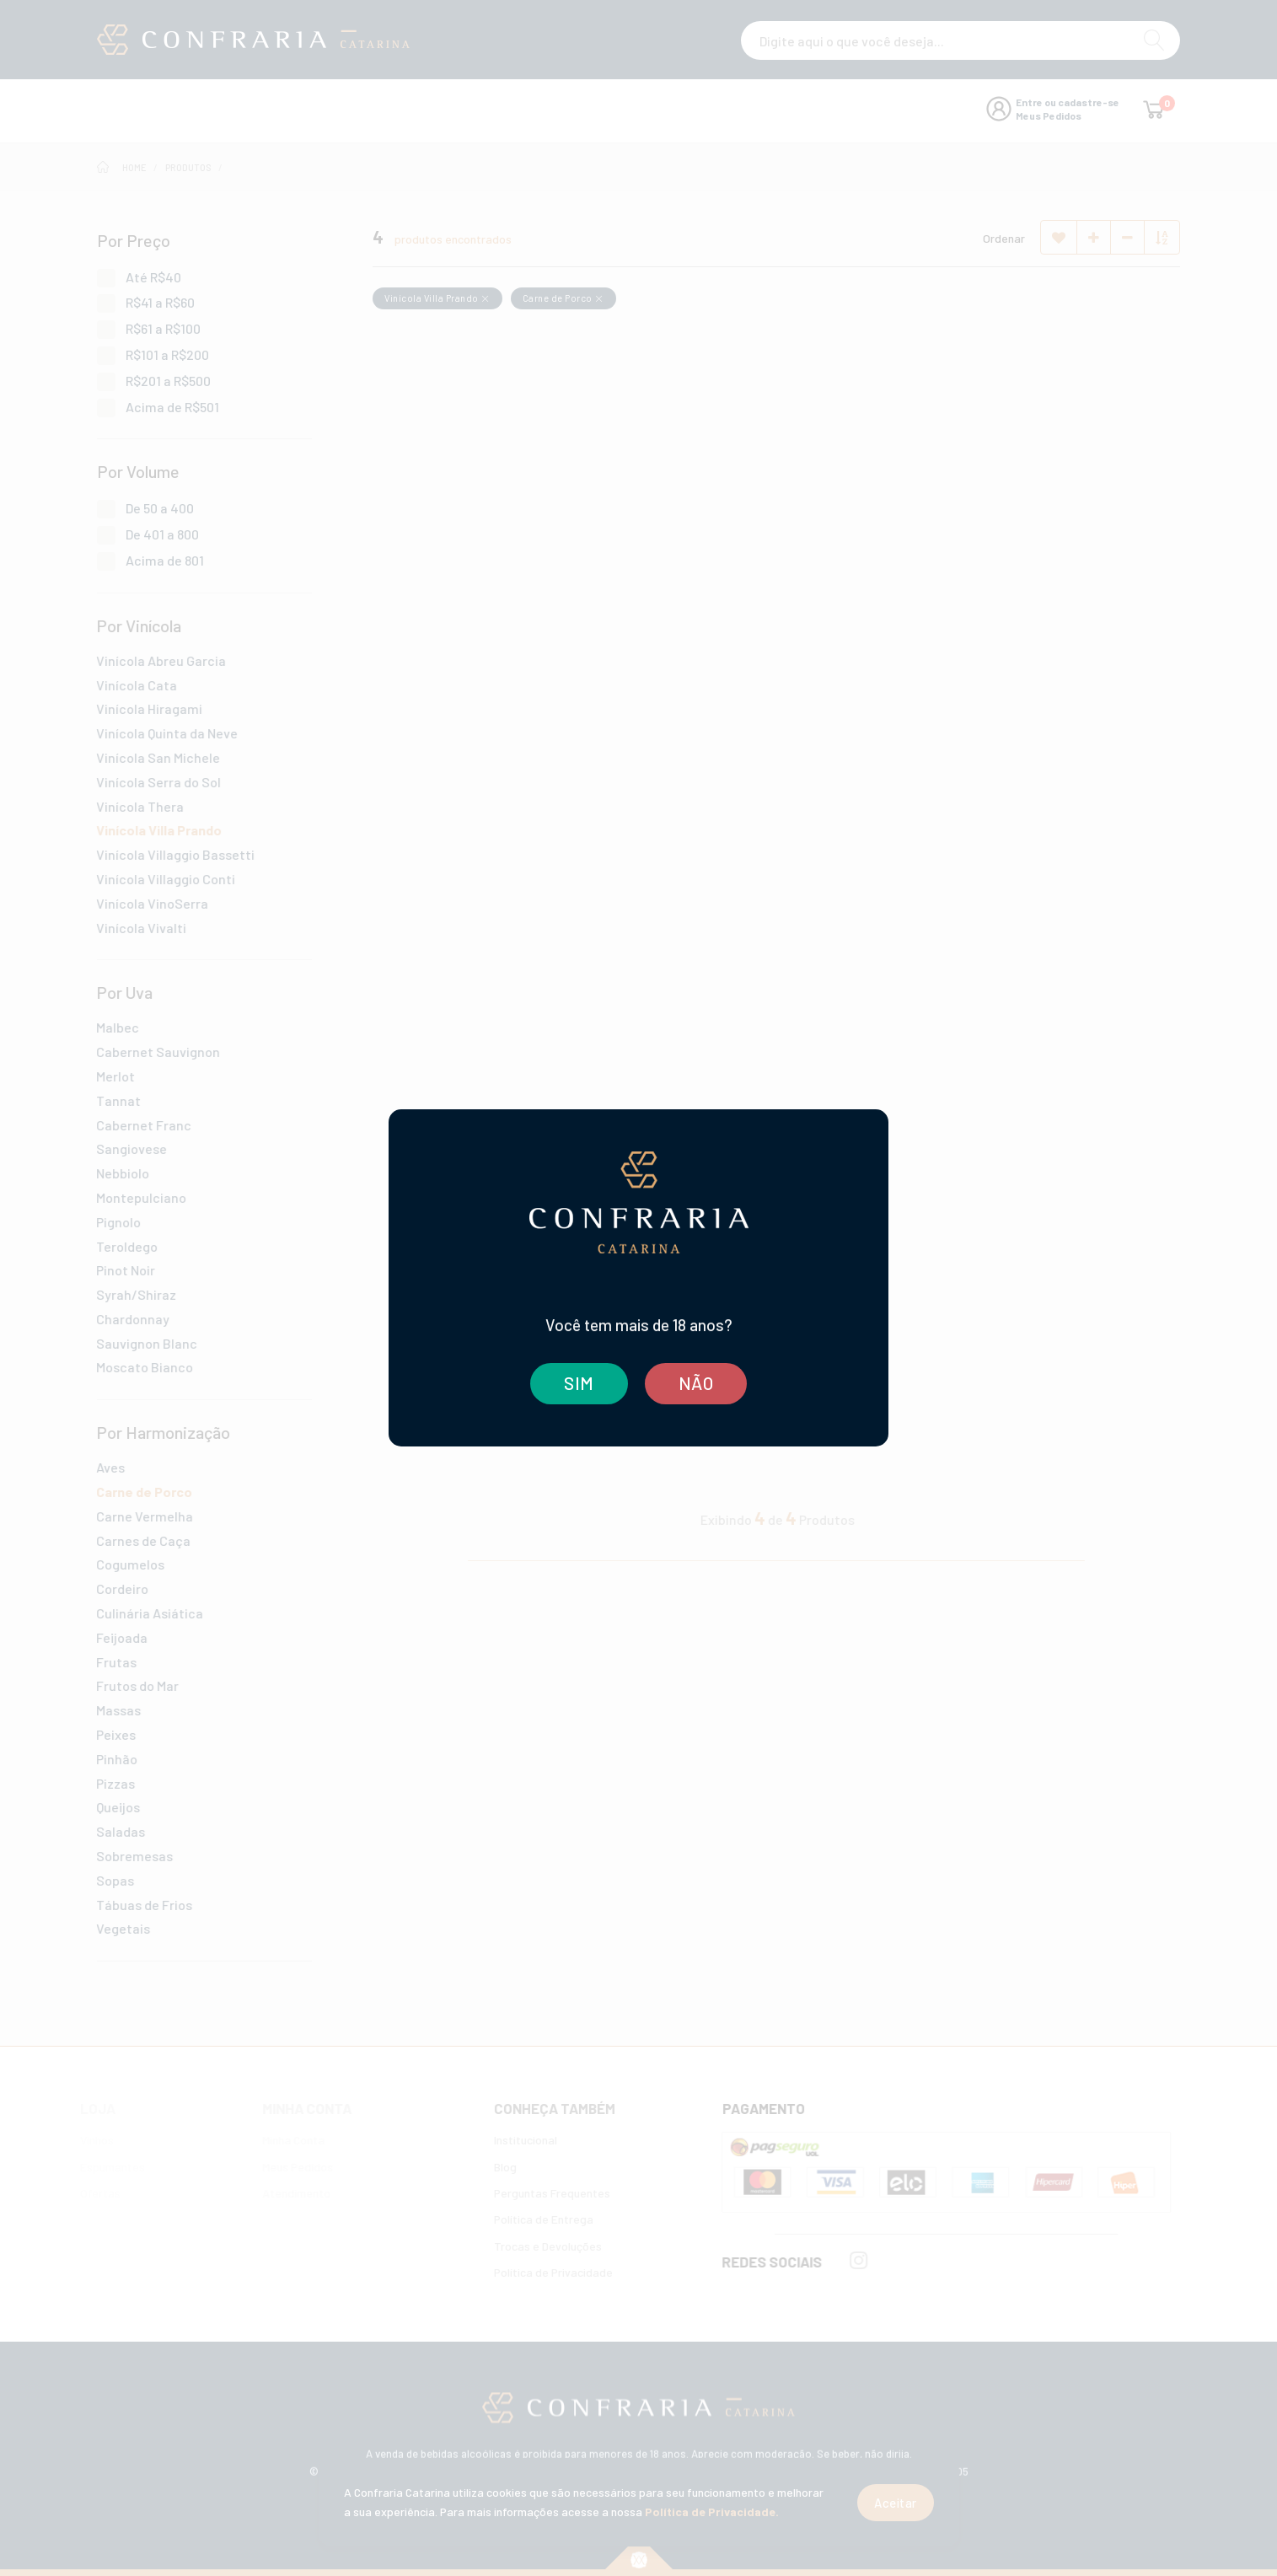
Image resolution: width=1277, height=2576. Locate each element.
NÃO (696, 1382)
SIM (578, 1382)
